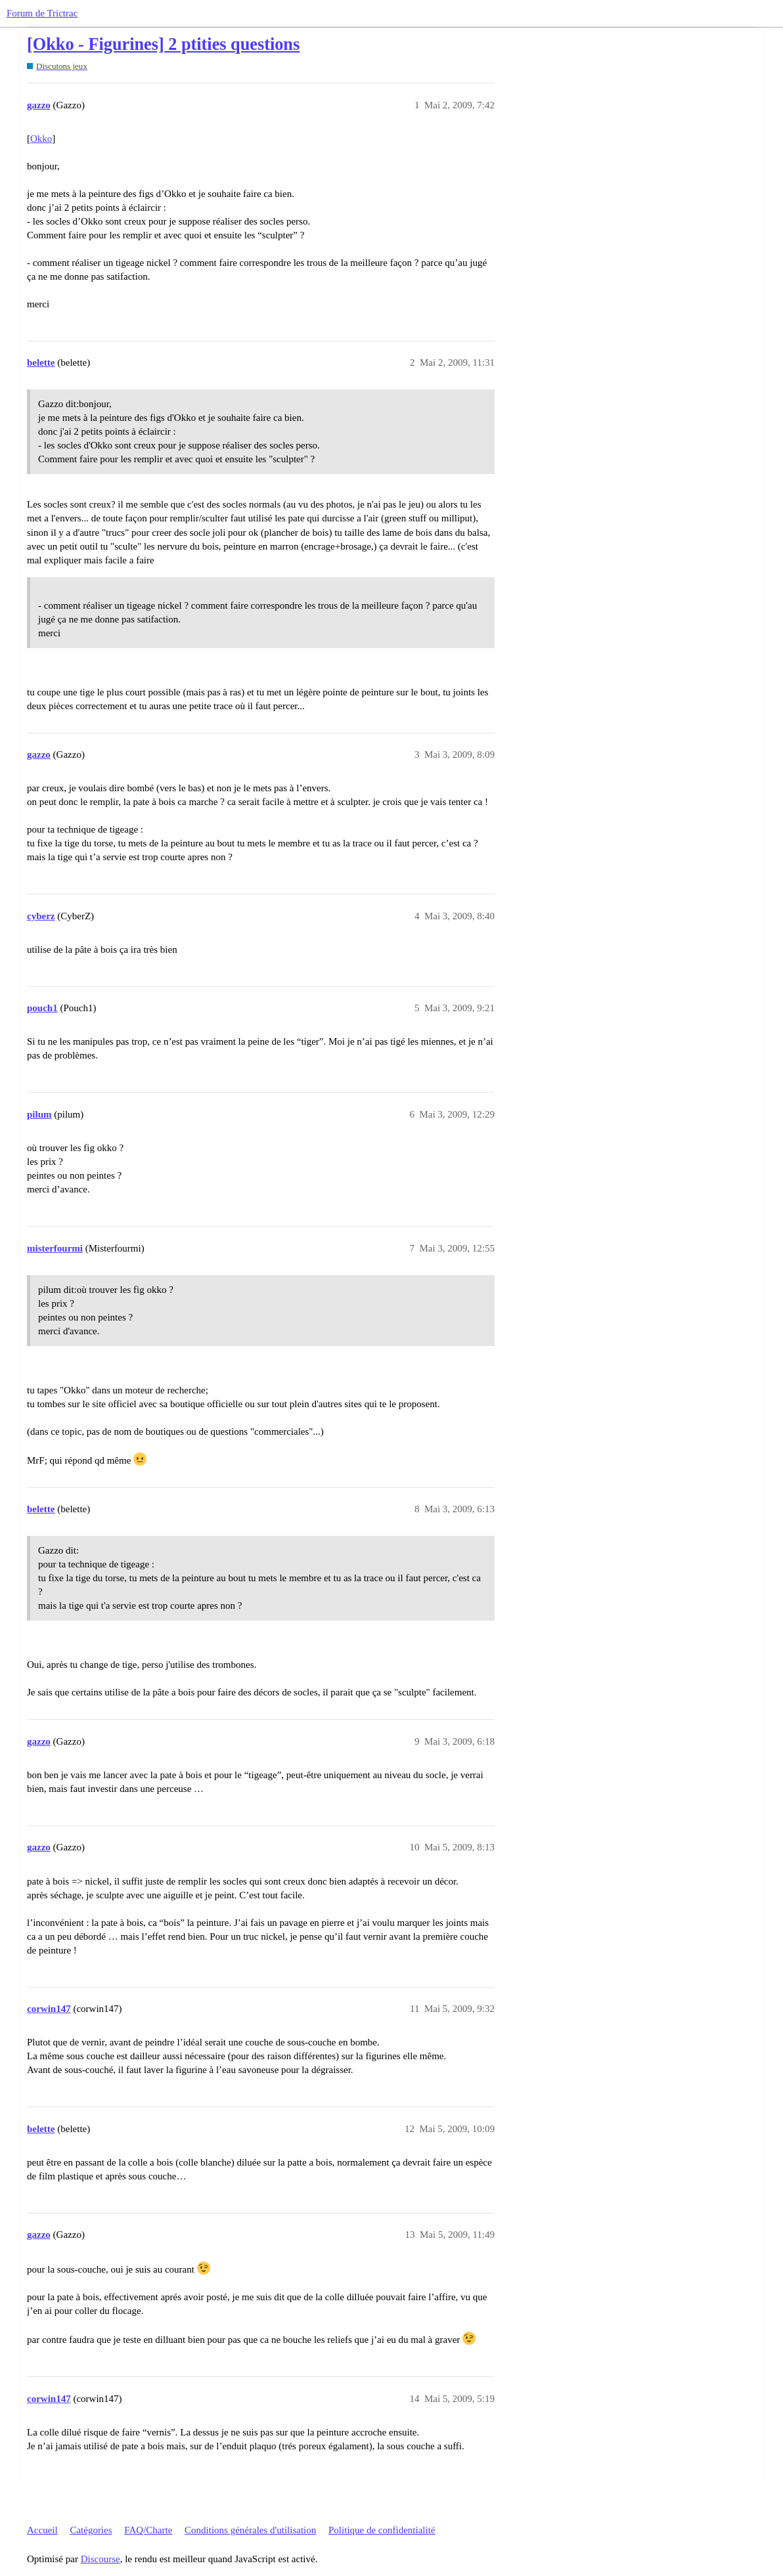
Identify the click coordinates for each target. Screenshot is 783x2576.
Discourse (100, 2559)
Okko (41, 138)
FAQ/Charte (148, 2530)
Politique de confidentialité (381, 2530)
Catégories (91, 2530)
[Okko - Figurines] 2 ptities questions (163, 44)
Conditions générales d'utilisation (250, 2530)
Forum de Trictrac (42, 13)
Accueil (42, 2530)
